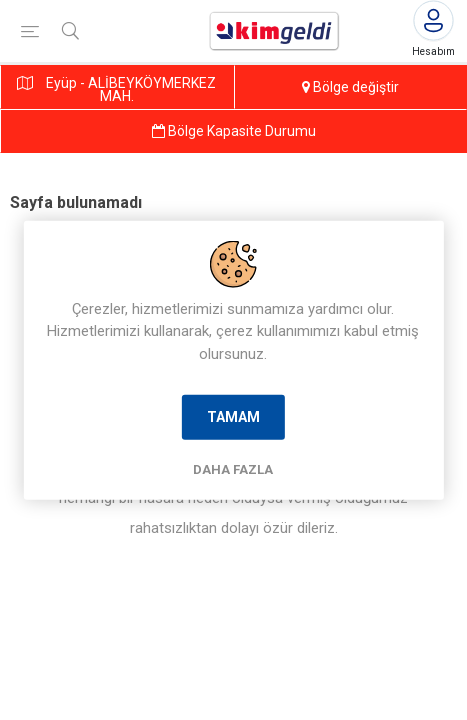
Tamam (233, 417)
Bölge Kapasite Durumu (234, 131)
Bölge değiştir (350, 87)
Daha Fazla (233, 469)
